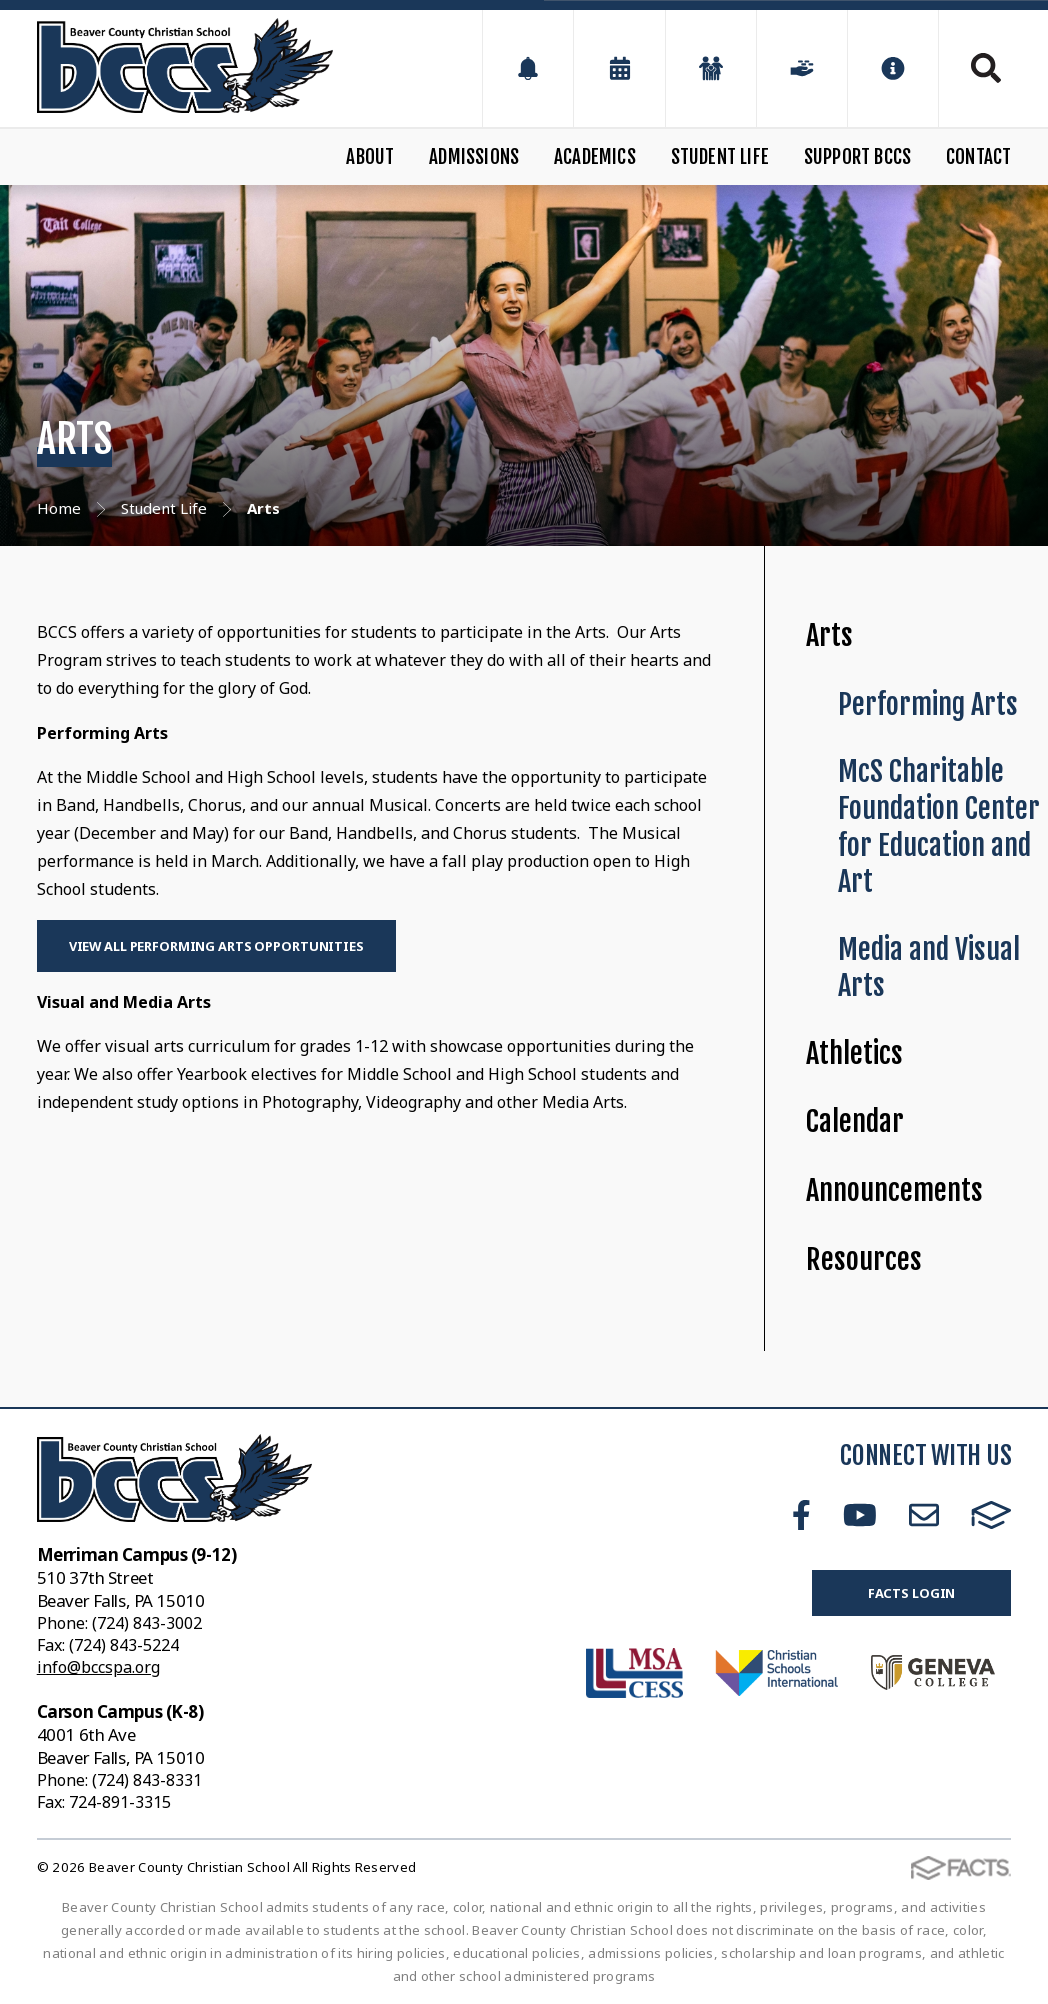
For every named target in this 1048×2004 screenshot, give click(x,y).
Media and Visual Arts (929, 968)
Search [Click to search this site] (986, 68)
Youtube (860, 1515)
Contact (978, 157)
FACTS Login (912, 1593)
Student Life (720, 157)
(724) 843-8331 (147, 1780)
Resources (864, 1259)
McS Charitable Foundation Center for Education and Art (939, 826)
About (370, 157)
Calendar (855, 1121)
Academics (595, 157)
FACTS (991, 1515)
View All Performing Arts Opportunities (216, 946)
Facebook (801, 1515)
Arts (829, 635)
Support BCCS (857, 157)
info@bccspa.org (98, 1667)
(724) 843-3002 (147, 1623)
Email (924, 1515)
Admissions (474, 157)
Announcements (894, 1190)
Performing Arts (928, 704)
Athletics (854, 1053)
